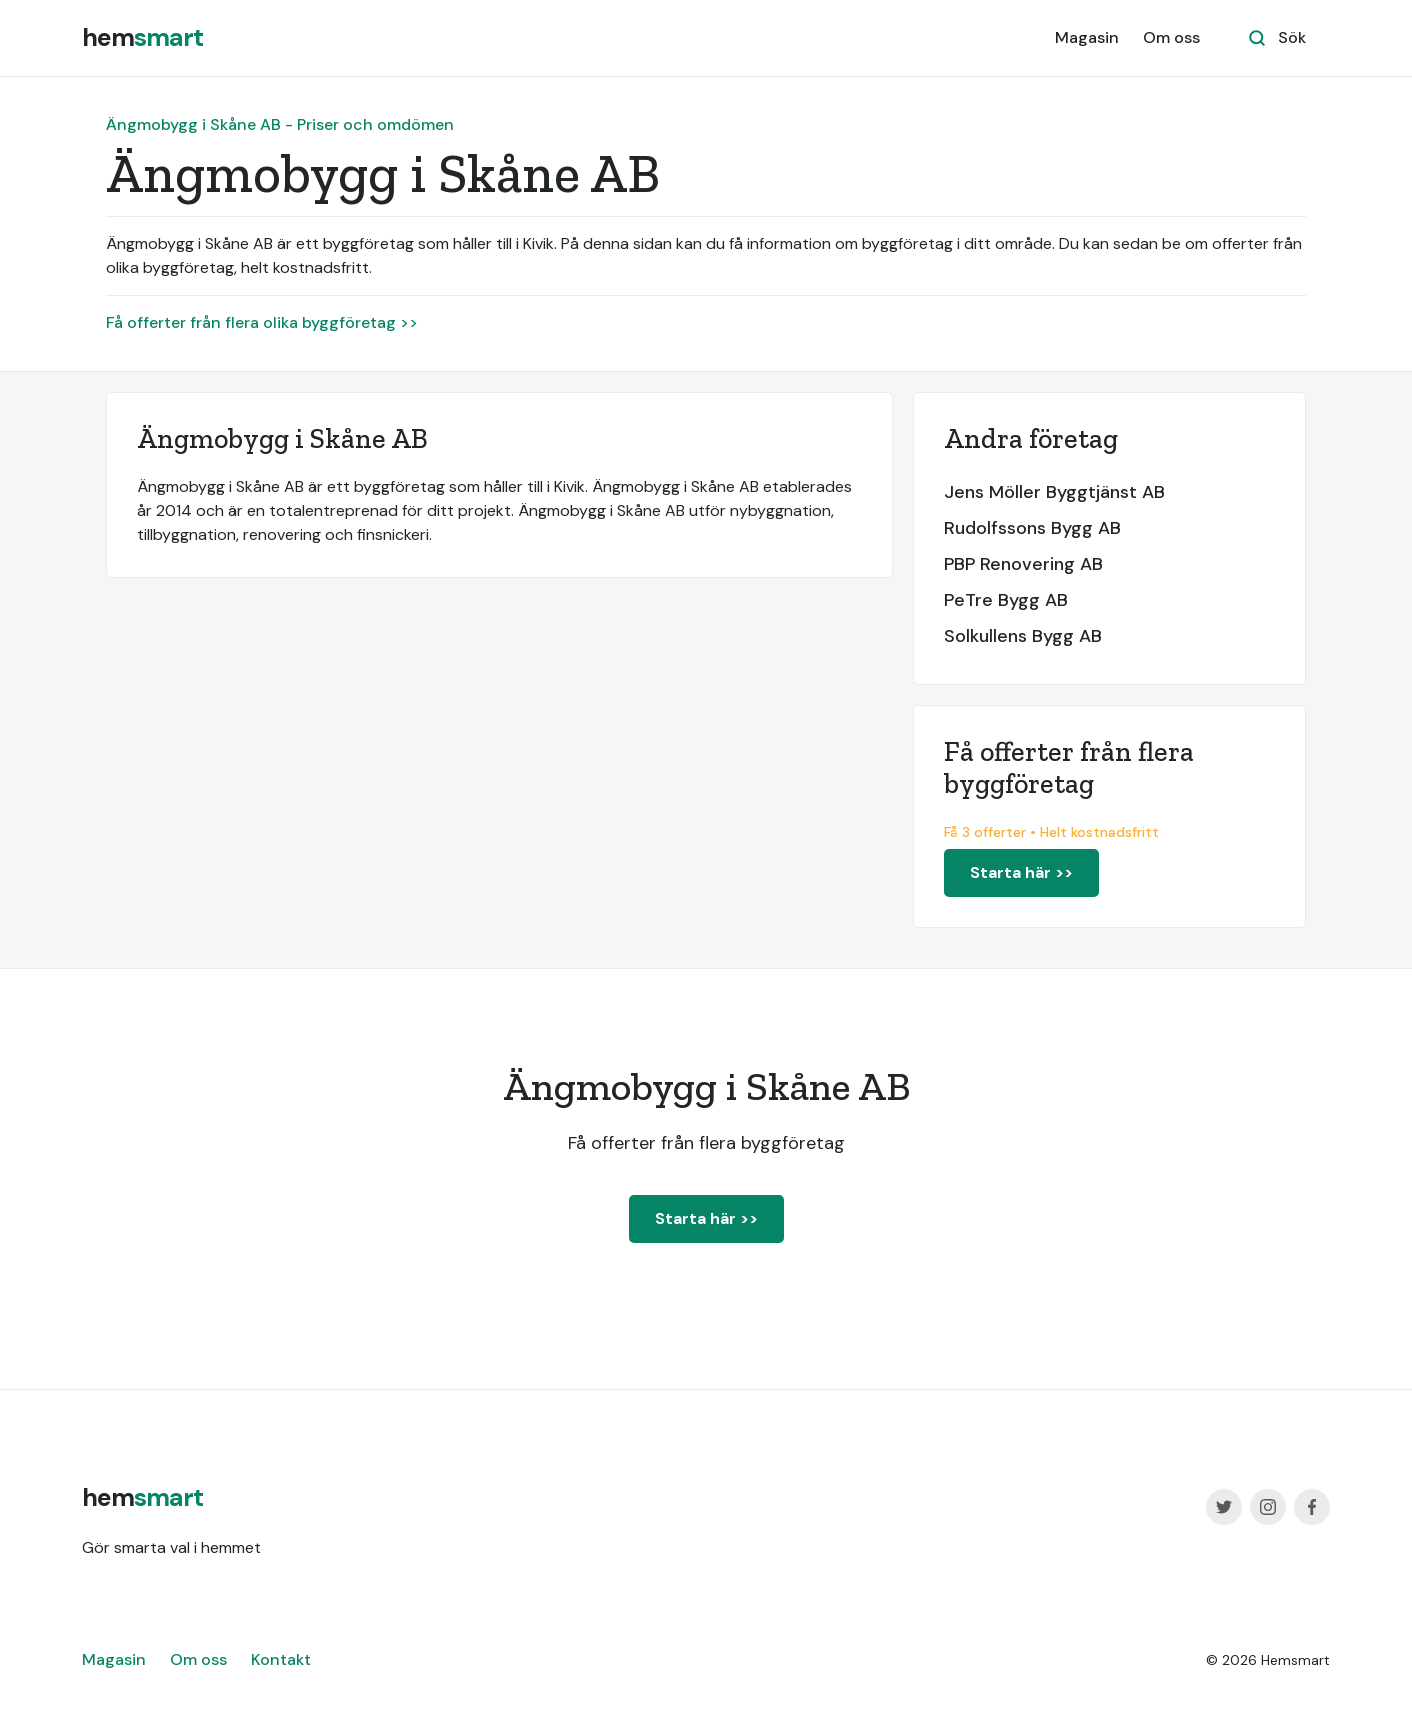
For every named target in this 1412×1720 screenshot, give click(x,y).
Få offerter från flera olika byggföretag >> (262, 322)
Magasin (1087, 37)
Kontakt (281, 1659)
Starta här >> (1021, 872)
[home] (142, 38)
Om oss (1171, 37)
